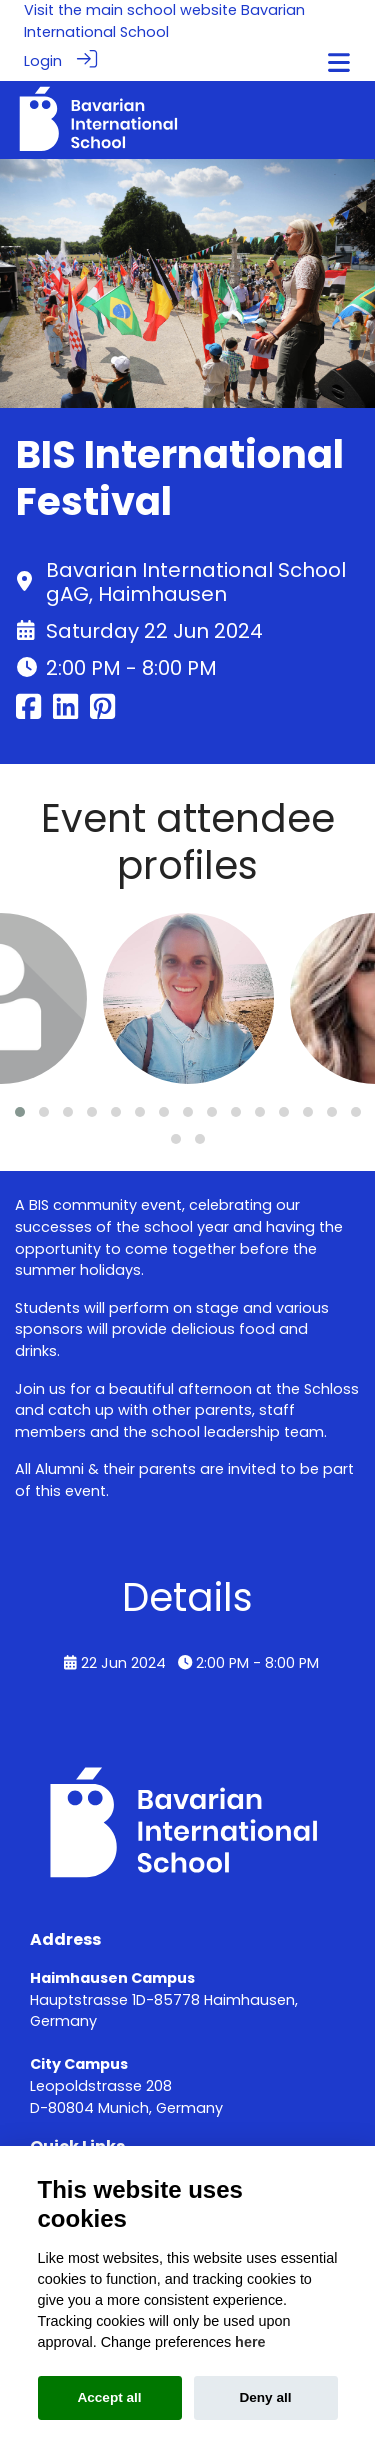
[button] (20, 1111)
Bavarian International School (164, 21)
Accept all (109, 2397)
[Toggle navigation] (339, 62)
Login (43, 61)
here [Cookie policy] (250, 2342)
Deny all (265, 2397)
